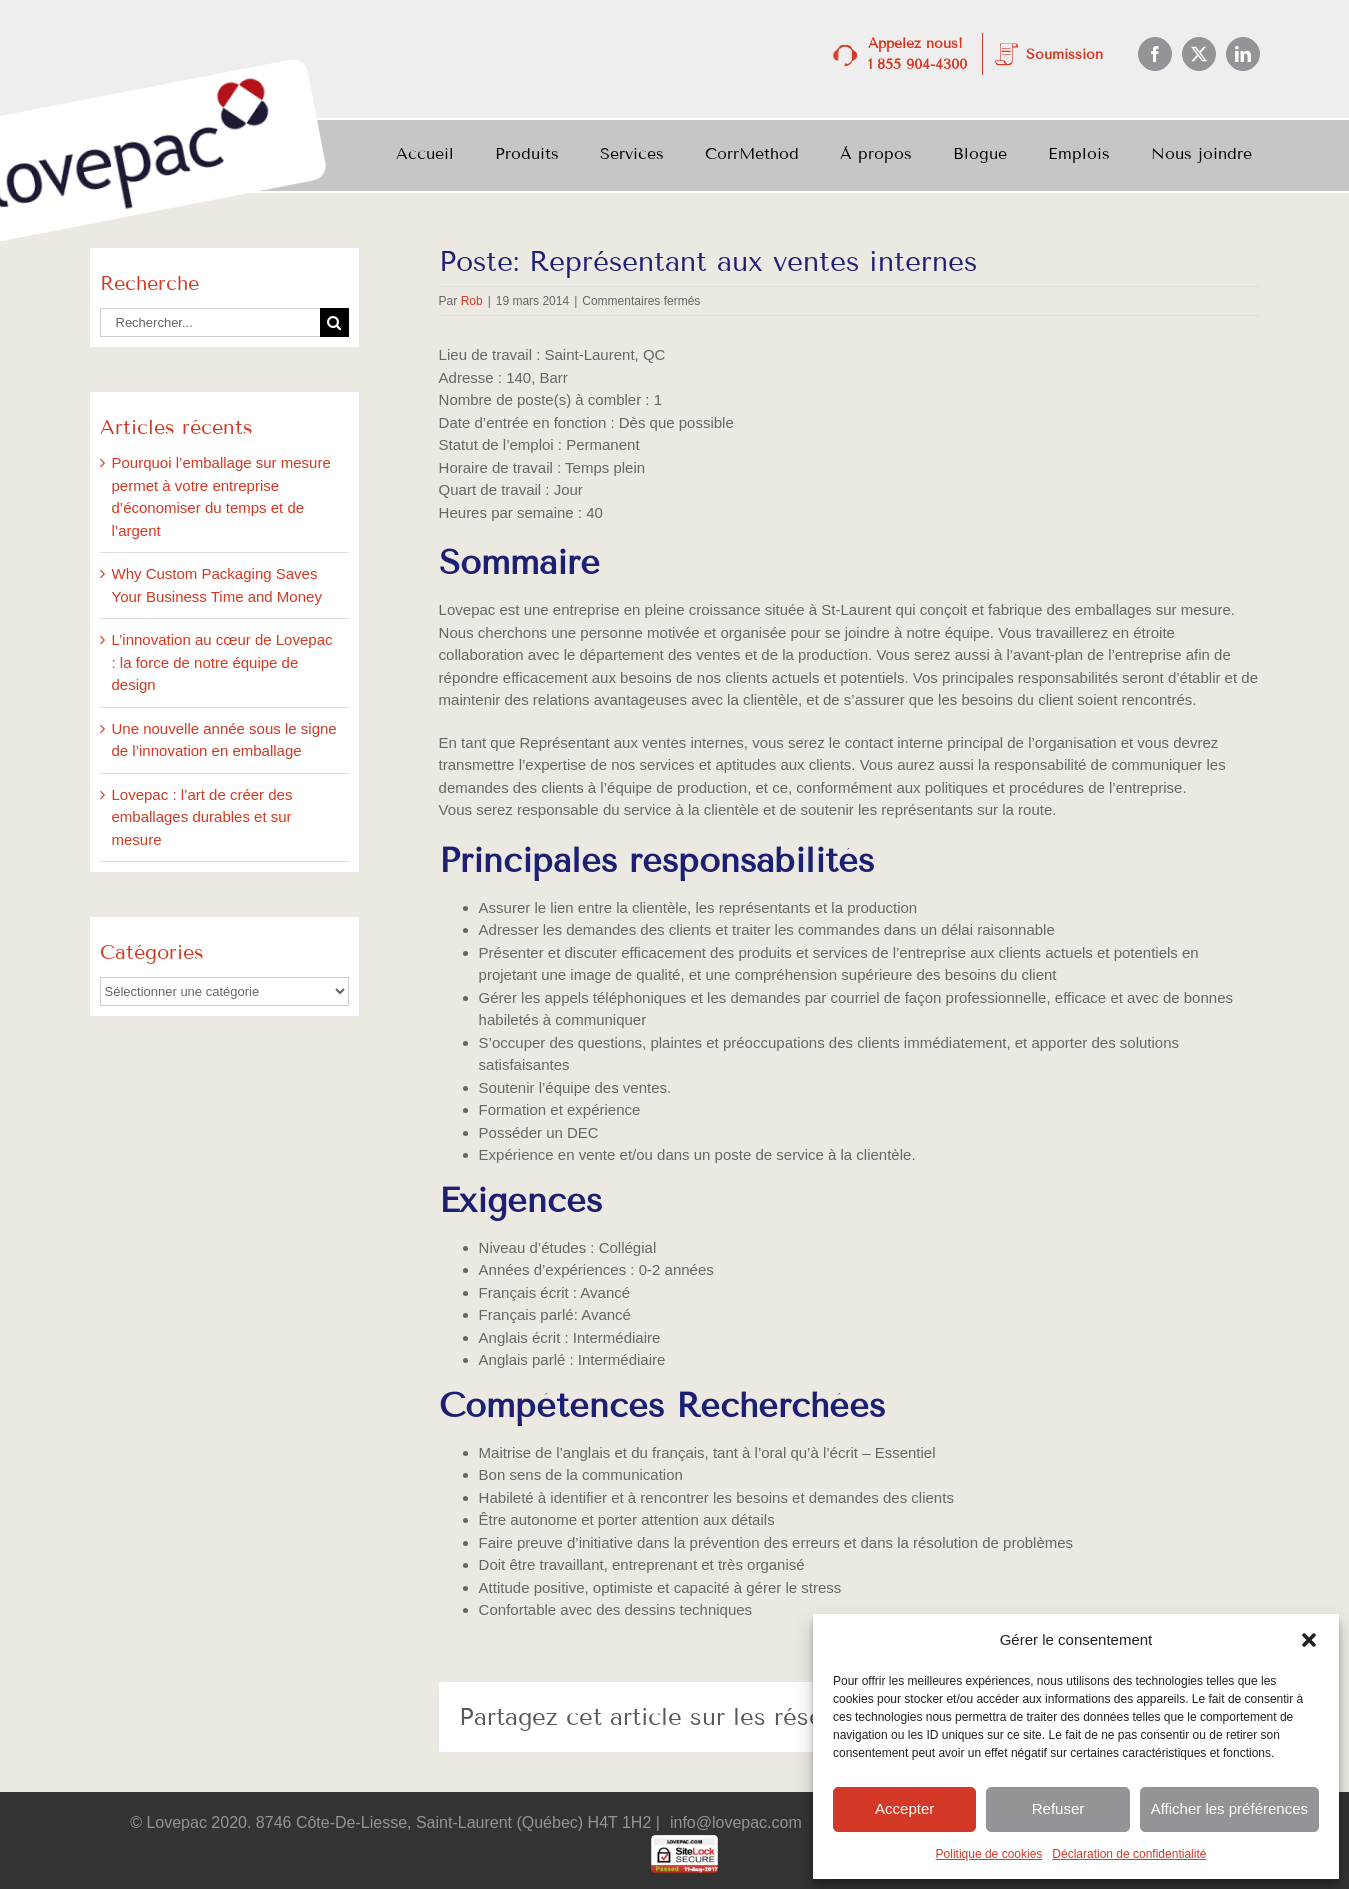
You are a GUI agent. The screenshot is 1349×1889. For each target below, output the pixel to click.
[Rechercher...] (210, 322)
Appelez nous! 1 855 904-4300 (917, 54)
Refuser (1058, 1808)
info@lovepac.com (736, 1822)
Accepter (904, 1808)
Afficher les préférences (1229, 1808)
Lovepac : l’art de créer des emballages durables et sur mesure (202, 817)
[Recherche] (334, 322)
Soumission (1064, 54)
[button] (1309, 1640)
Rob (472, 301)
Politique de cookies (989, 1854)
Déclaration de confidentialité (1129, 1854)
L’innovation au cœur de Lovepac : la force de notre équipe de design (222, 662)
